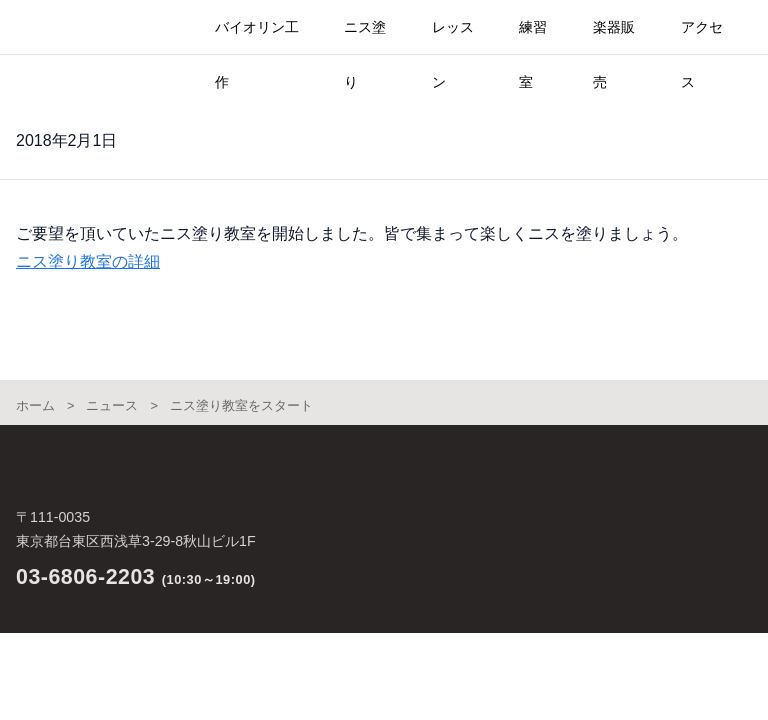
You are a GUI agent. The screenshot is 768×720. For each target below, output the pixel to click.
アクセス (702, 37)
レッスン (453, 37)
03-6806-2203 (85, 577)
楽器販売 (614, 37)
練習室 (533, 37)
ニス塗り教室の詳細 (88, 261)
